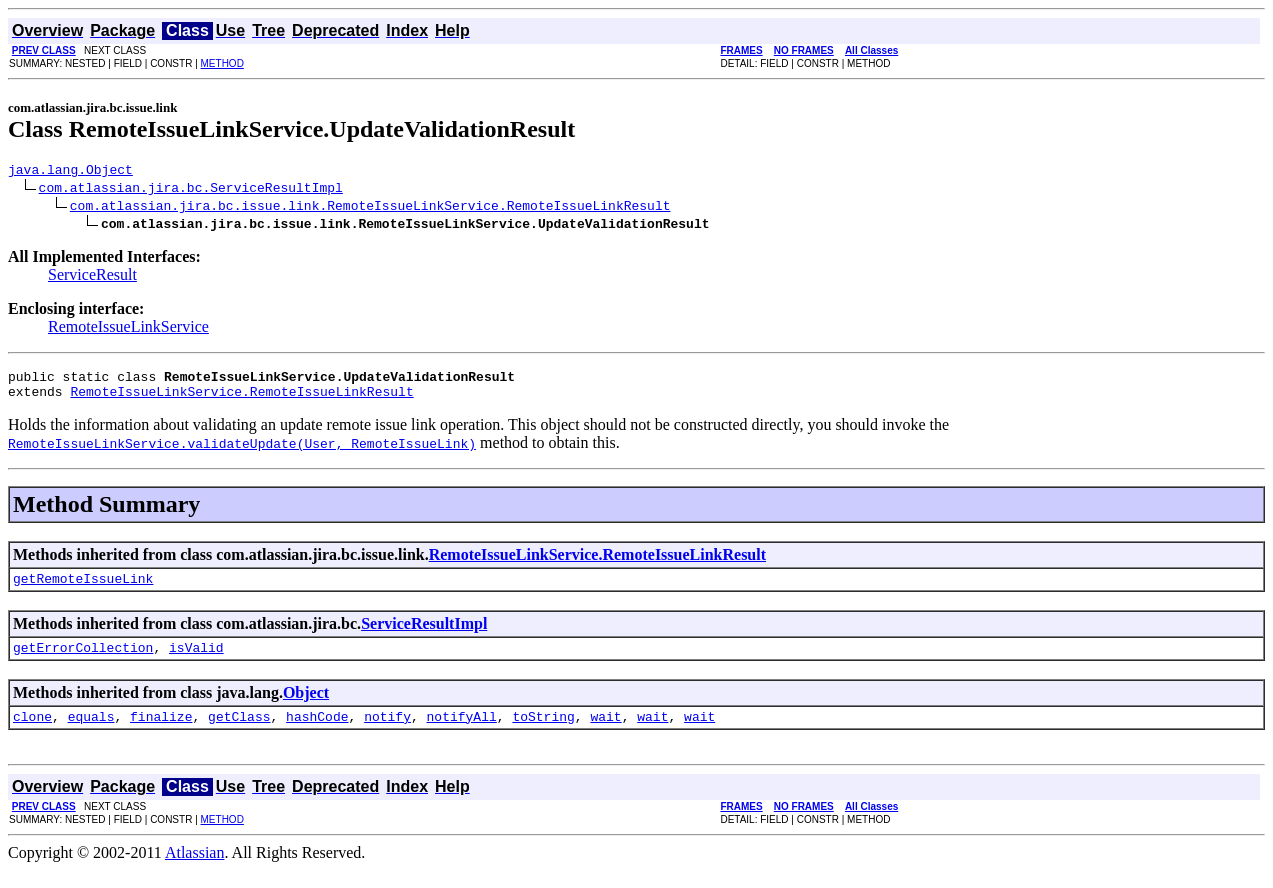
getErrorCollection (83, 662)
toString (543, 734)
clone (32, 734)
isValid (196, 662)
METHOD (222, 63)
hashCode (317, 734)
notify (387, 734)
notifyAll (462, 734)
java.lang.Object (70, 172)
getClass (239, 734)
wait (605, 734)
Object (306, 707)
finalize (161, 734)
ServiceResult (92, 277)
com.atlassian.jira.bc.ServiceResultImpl (191, 190)
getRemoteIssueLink (83, 590)
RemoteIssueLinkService (128, 329)
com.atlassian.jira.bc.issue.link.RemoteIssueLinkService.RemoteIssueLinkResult (370, 208)
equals (91, 734)
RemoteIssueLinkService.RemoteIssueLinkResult (241, 400)
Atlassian (195, 870)
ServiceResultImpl (424, 635)
